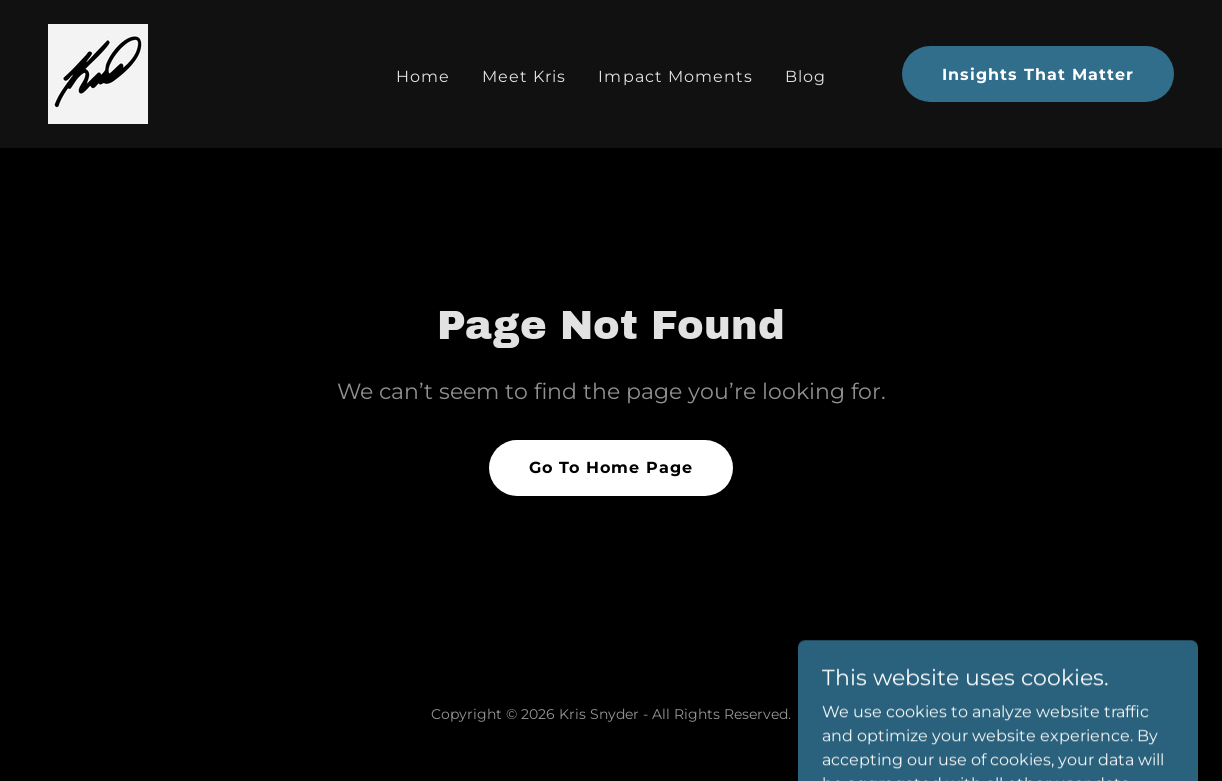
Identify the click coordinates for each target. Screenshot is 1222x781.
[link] (98, 72)
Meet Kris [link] (524, 76)
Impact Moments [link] (675, 76)
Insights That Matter (1038, 74)
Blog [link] (805, 76)
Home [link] (423, 76)
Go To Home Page (611, 467)
